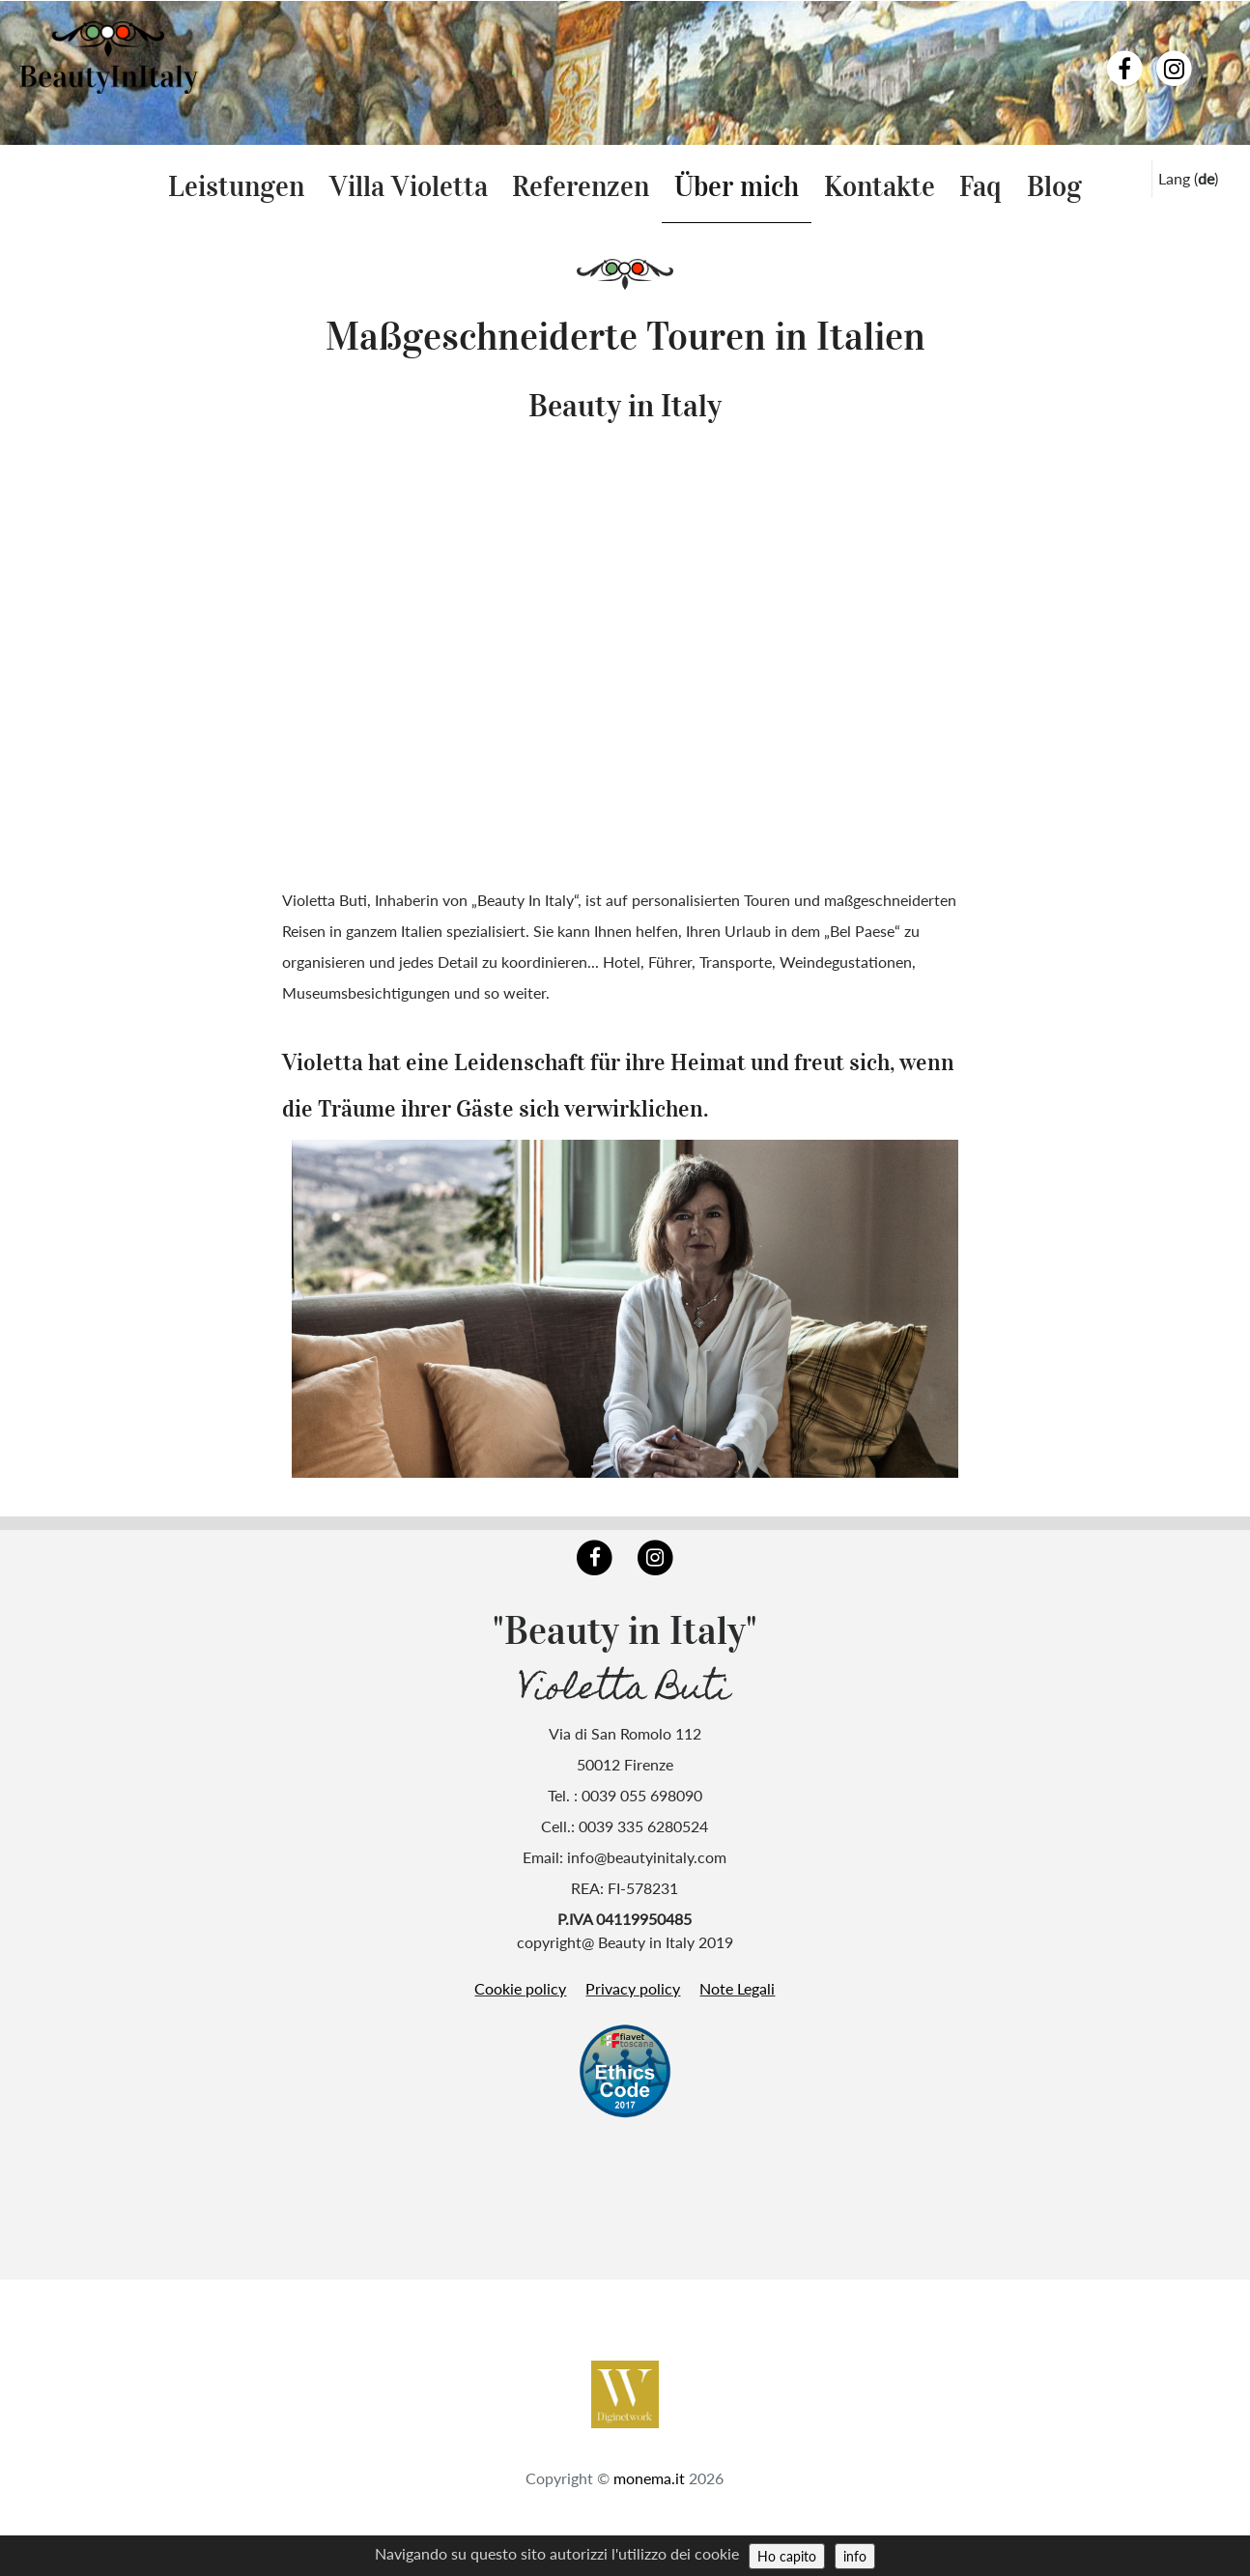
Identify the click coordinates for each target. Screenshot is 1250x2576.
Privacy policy (632, 1988)
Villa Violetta (408, 186)
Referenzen (580, 186)
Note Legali (737, 1988)
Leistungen (236, 186)
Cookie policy (520, 1988)
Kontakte (879, 186)
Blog (1054, 186)
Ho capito (786, 2556)
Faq (980, 186)
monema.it (649, 2478)
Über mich (736, 186)
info (854, 2556)
